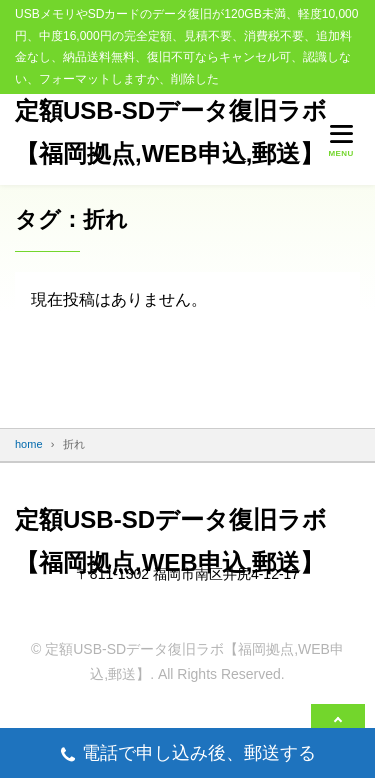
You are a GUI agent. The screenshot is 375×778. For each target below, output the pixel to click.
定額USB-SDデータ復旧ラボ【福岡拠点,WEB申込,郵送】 (171, 131)
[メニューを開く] (341, 140)
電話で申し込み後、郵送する (187, 755)
